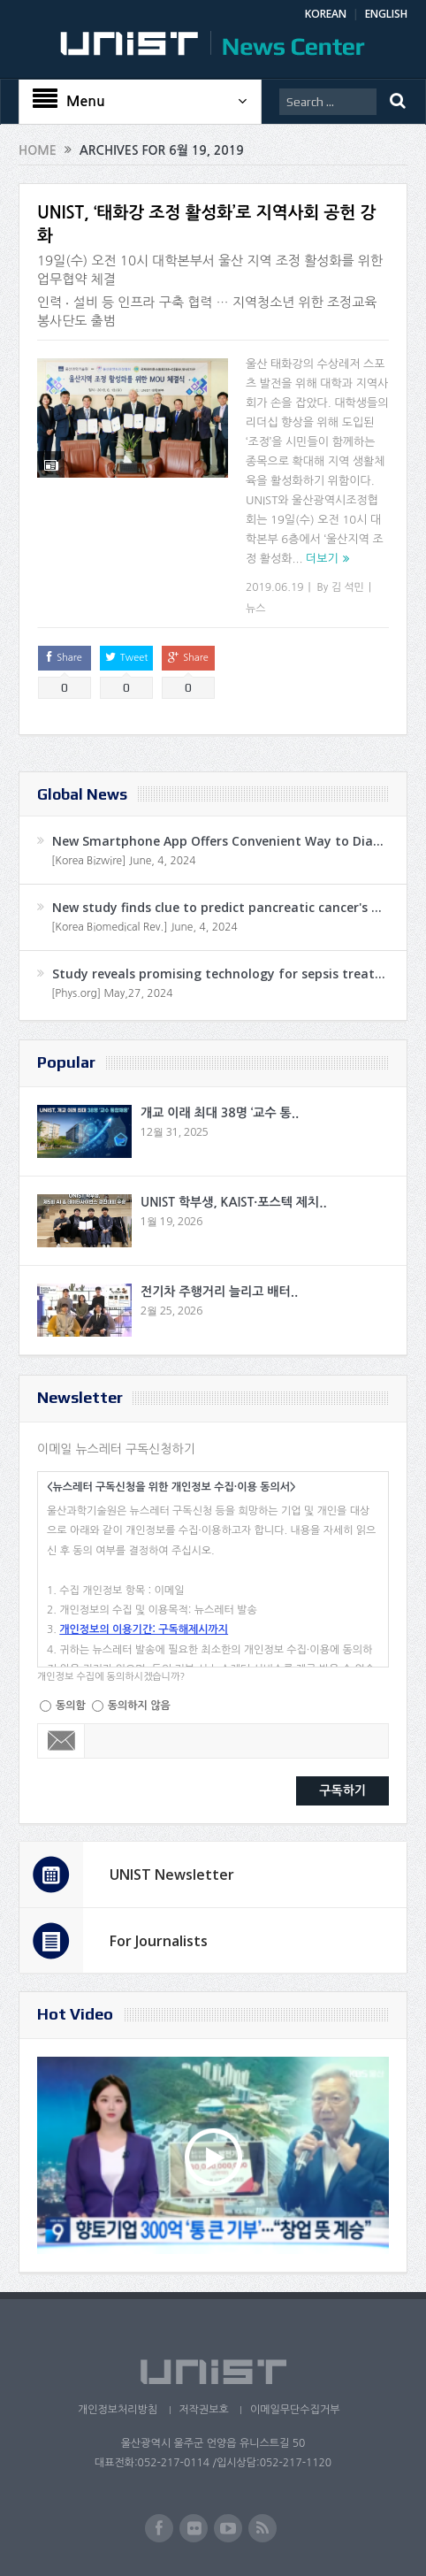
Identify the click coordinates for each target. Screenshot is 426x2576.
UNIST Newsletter (172, 1874)
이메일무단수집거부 (295, 2409)
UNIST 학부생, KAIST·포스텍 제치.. (234, 1202)
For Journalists (159, 1941)
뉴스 (256, 608)
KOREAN (325, 13)
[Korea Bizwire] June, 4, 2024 (123, 860)
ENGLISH (386, 13)
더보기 (322, 558)
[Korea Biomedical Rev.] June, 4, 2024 (144, 927)
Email (61, 1741)
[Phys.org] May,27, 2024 (111, 993)
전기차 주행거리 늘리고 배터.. (219, 1291)
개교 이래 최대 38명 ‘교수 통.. (220, 1113)
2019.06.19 (274, 587)
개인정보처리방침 (116, 2409)
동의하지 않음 (139, 1705)
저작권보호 (203, 2409)
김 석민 (347, 587)
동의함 (71, 1705)
